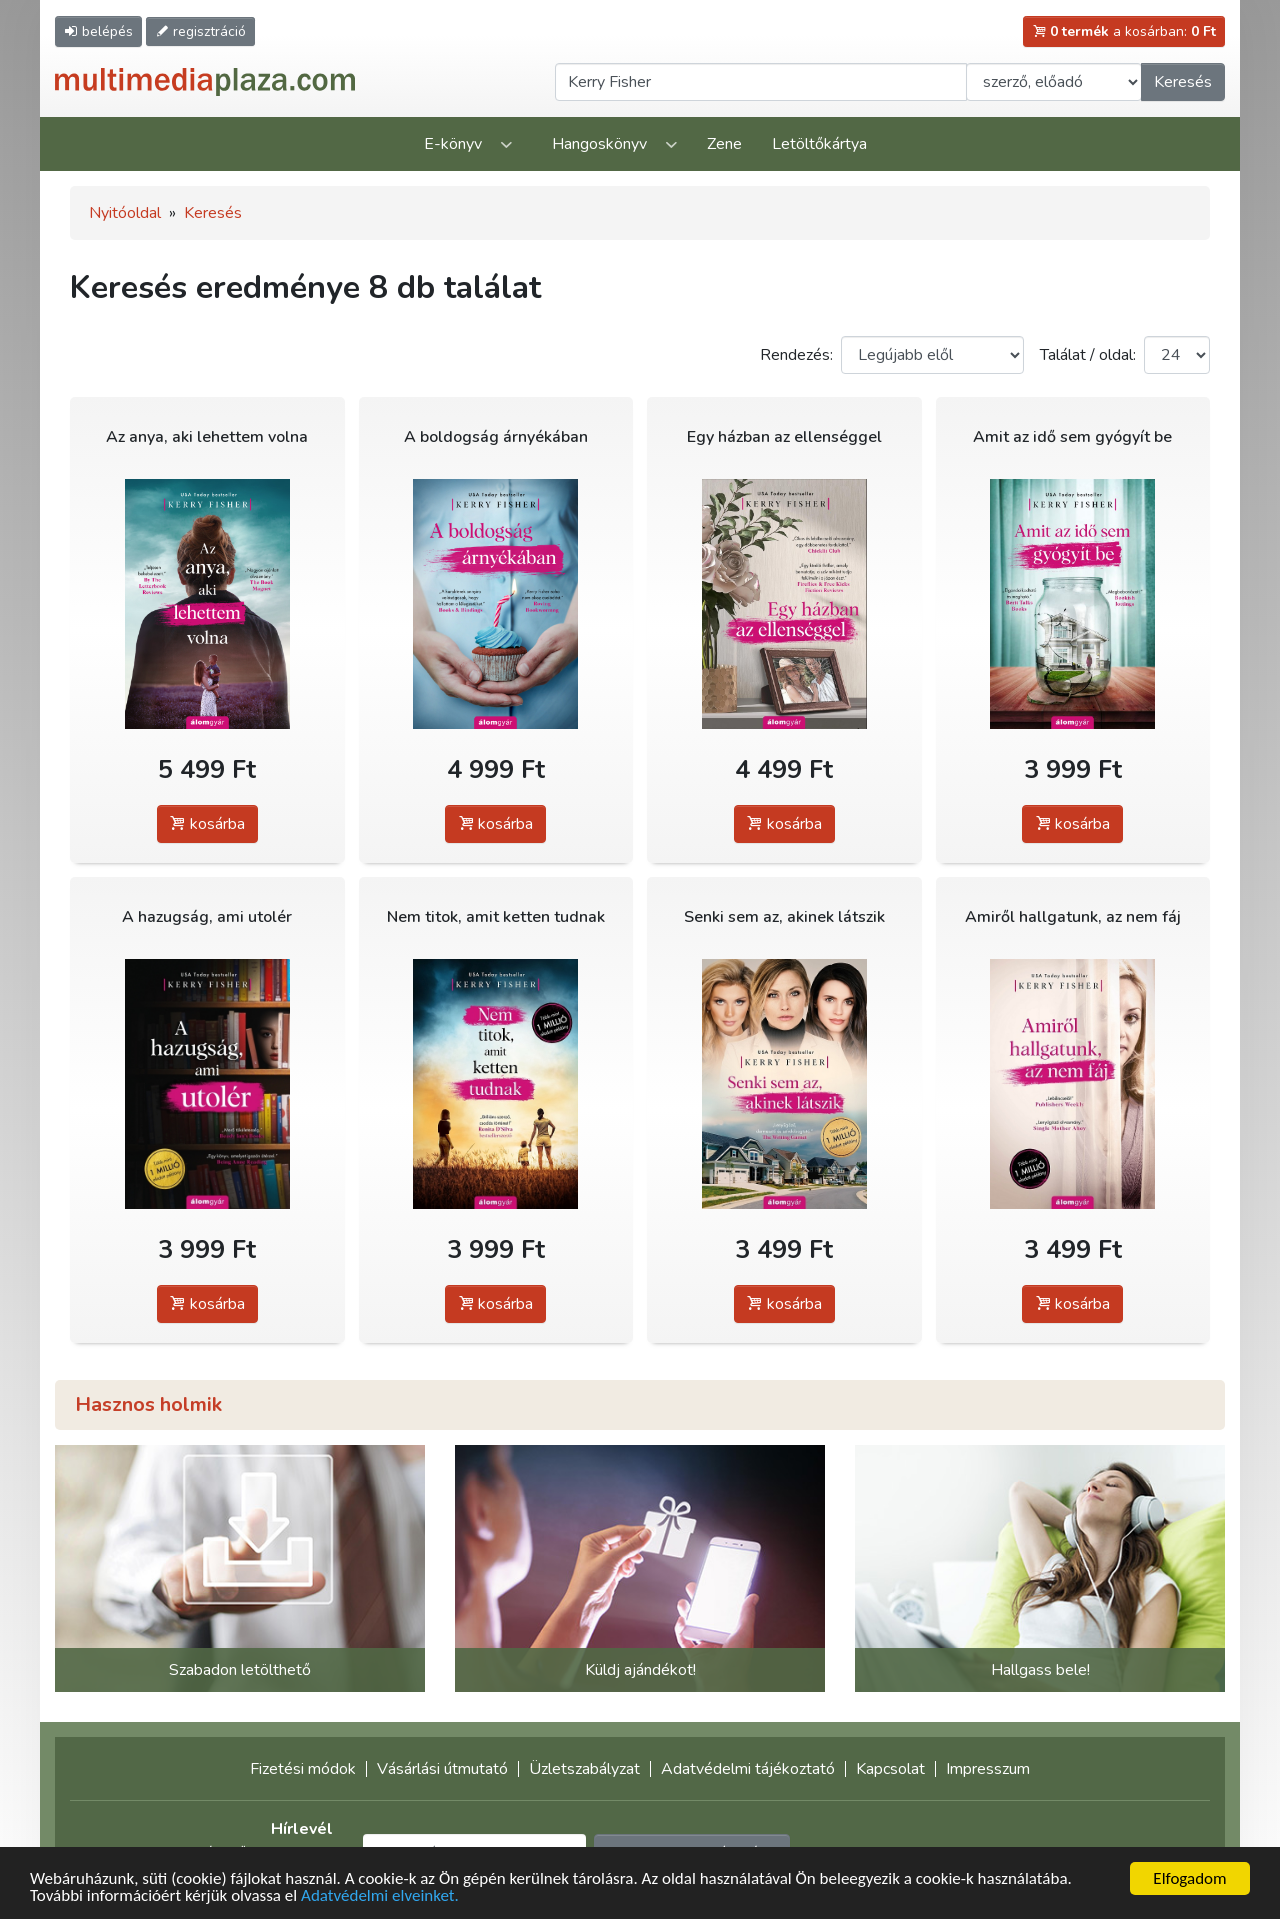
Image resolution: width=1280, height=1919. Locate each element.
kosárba (207, 824)
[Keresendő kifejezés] (761, 82)
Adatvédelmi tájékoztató (748, 1769)
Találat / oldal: (1088, 355)
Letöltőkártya (819, 144)
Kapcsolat (890, 1769)
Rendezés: (796, 355)
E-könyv (453, 144)
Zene (724, 144)
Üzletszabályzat (584, 1769)
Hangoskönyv (599, 144)
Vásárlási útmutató (442, 1769)
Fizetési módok (303, 1769)
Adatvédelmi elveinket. (380, 1897)
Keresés (1183, 82)
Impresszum (988, 1769)
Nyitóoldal (125, 213)
